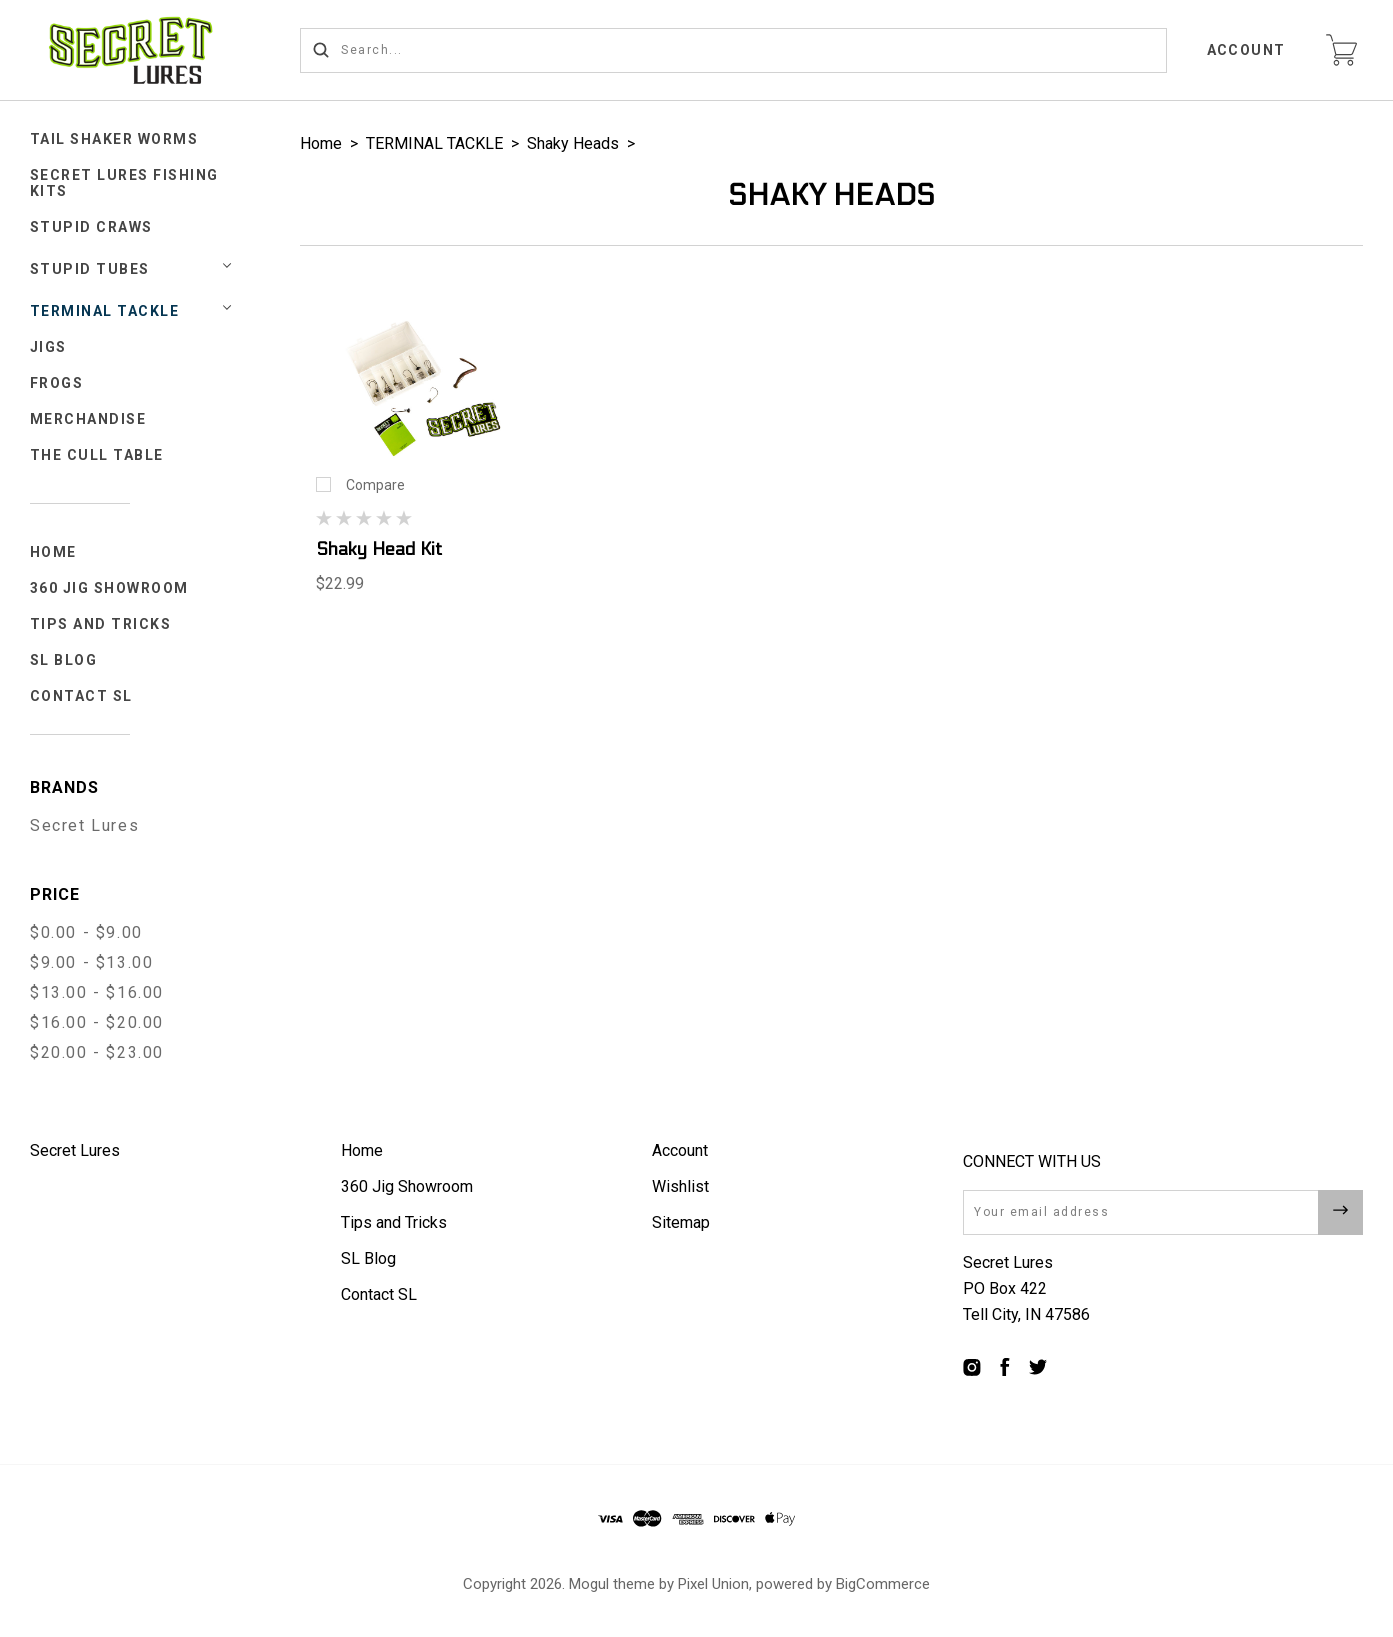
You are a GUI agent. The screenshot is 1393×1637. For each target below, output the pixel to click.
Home (53, 552)
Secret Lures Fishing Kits (124, 183)
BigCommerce (883, 1584)
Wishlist (680, 1186)
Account (1247, 50)
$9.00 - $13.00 (91, 962)
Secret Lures (84, 825)
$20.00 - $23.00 (97, 1052)
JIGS (48, 347)
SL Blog (64, 660)
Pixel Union (713, 1584)
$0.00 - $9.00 (86, 932)
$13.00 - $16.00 (97, 992)
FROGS (57, 383)
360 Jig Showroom (109, 588)
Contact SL (81, 696)
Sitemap (681, 1222)
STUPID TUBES (90, 269)
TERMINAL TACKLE (105, 311)
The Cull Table (97, 455)
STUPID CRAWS (91, 227)
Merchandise (88, 419)
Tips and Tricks (101, 624)
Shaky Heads (573, 143)
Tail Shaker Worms (114, 139)
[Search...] (733, 50)
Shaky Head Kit (379, 549)
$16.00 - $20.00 (97, 1022)
